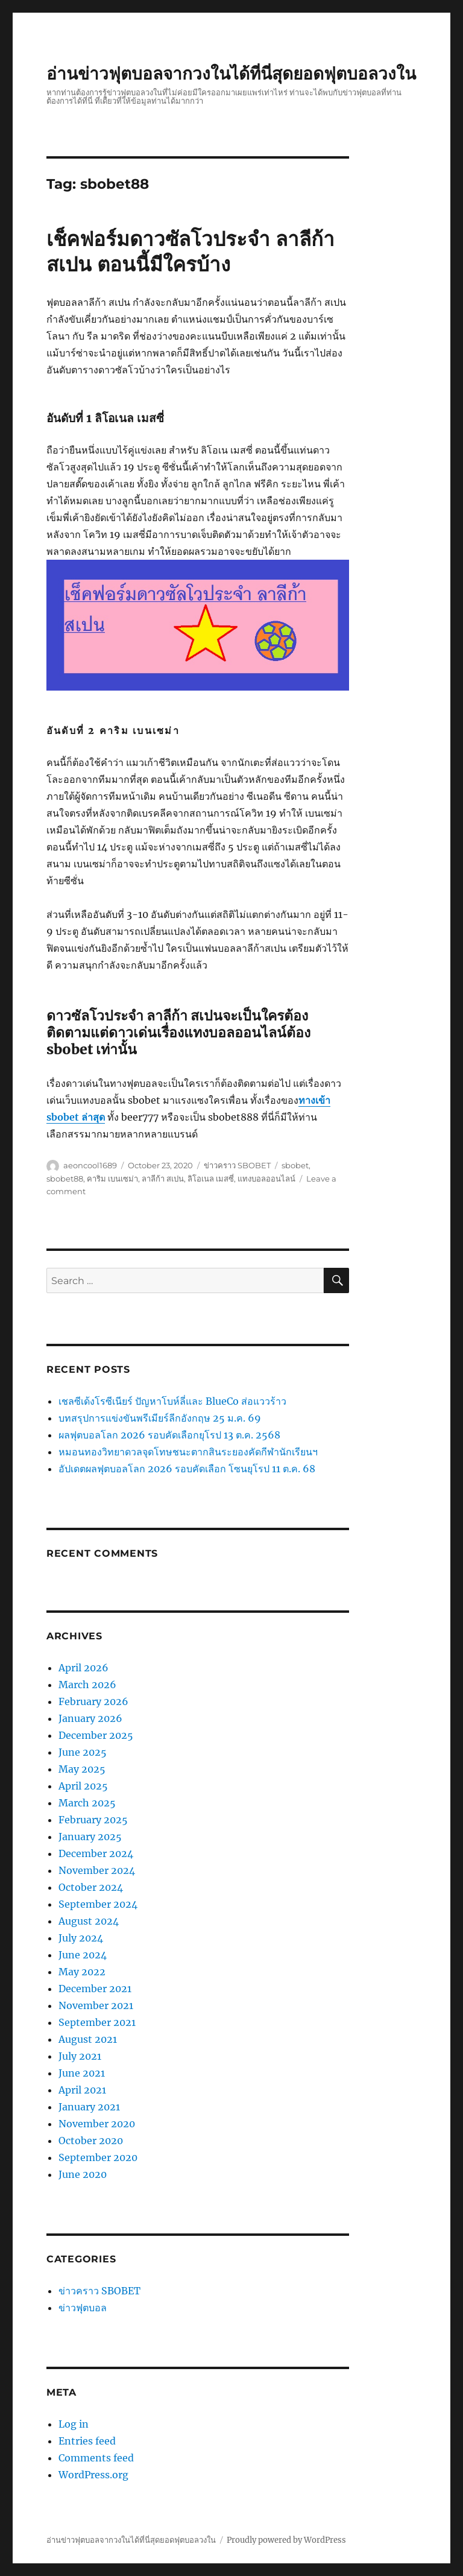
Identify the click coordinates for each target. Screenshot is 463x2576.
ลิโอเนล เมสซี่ (210, 1178)
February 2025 (93, 1820)
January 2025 (90, 1837)
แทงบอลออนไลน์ (266, 1178)
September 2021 (97, 2022)
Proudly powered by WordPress (286, 2540)
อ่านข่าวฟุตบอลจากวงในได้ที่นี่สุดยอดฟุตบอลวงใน (231, 73)
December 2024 (95, 1853)
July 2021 (79, 2056)
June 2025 (82, 1752)
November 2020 (96, 2124)
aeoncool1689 (90, 1165)
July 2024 (80, 1938)
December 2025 (95, 1735)
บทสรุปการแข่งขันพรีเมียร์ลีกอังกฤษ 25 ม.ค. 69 (159, 1418)
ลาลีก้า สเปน (163, 1178)
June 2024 (82, 1955)
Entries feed (87, 2441)
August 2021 (87, 2039)
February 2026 (93, 1701)
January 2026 (90, 1718)
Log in (73, 2424)
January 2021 (89, 2107)
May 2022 (82, 1972)
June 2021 (81, 2073)
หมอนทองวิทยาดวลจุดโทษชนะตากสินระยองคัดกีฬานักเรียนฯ (188, 1452)
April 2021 (82, 2090)
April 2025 (83, 1786)
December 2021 (94, 1989)
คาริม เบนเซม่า (112, 1178)
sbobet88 (64, 1178)
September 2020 (97, 2157)
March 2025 (87, 1803)
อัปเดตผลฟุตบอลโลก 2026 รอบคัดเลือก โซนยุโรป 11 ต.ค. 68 (186, 1469)
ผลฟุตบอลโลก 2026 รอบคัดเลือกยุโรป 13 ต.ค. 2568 (169, 1435)
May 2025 (82, 1769)
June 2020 (82, 2174)
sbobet (295, 1165)
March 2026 (87, 1685)
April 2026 (83, 1668)
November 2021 (95, 2005)
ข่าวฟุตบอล (82, 2308)
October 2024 (90, 1887)
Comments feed (96, 2458)
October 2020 (90, 2141)
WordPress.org (93, 2475)
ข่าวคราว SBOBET (237, 1165)
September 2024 (97, 1904)
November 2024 (96, 1870)
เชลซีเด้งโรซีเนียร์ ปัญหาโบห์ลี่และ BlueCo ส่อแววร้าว (172, 1401)
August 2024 (88, 1921)
